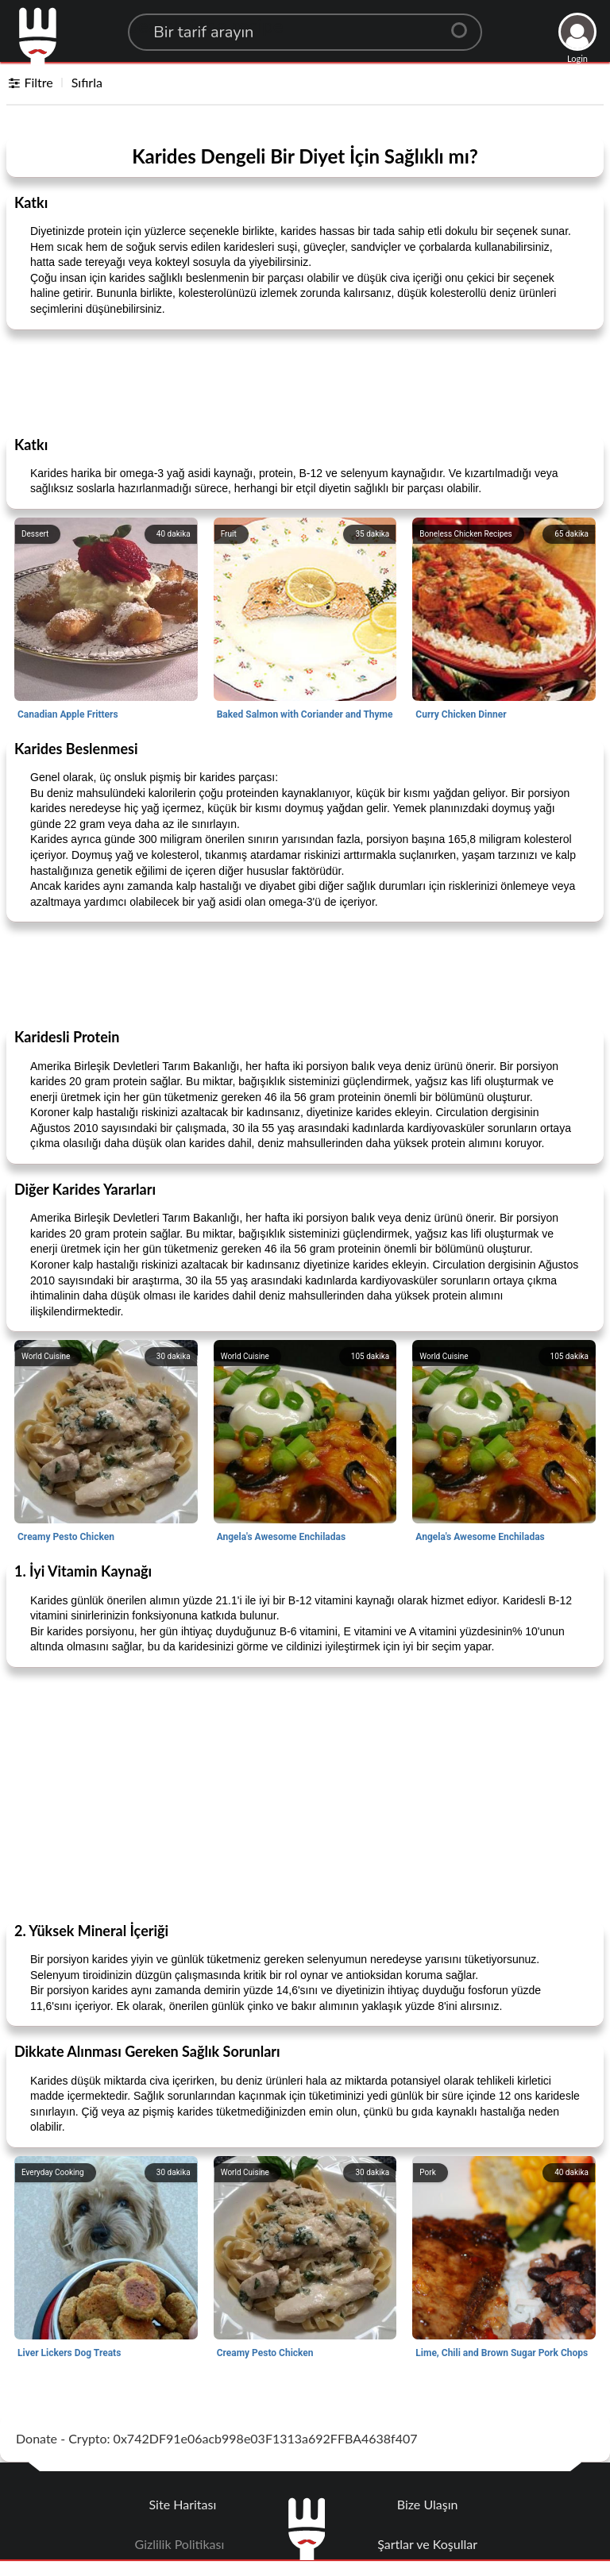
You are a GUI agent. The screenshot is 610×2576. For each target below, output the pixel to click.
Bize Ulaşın (427, 2504)
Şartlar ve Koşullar (427, 2543)
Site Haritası (183, 2504)
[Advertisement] (305, 382)
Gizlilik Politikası (180, 2543)
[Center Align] (465, 24)
